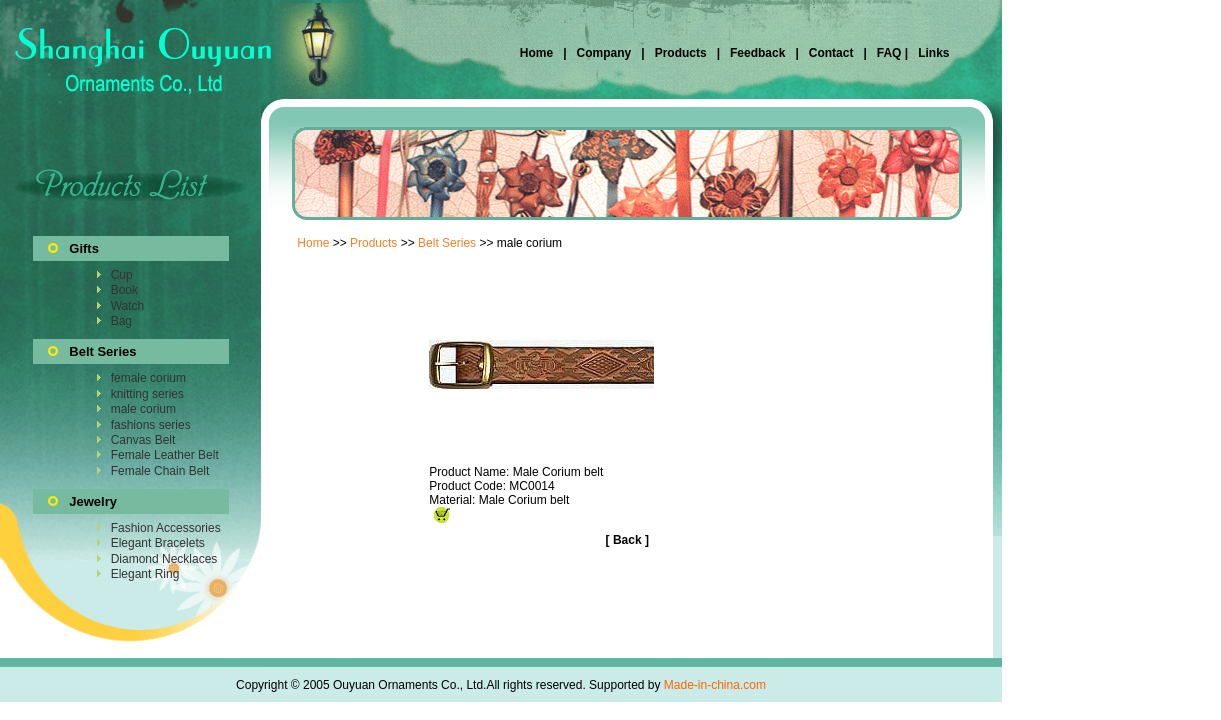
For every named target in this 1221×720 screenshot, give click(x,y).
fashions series (151, 425)
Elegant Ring (145, 574)
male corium (143, 409)
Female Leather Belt (165, 455)
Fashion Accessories (166, 528)
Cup (122, 275)
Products (681, 53)
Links (932, 53)
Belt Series (447, 243)
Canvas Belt (143, 440)
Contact (831, 53)
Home (538, 53)
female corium (148, 378)
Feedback (756, 53)
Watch (128, 306)
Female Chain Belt (160, 471)
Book (124, 290)
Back (627, 540)
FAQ (888, 53)
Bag (121, 321)
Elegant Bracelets (158, 543)
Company (602, 53)
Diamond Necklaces (164, 559)
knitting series (147, 394)
